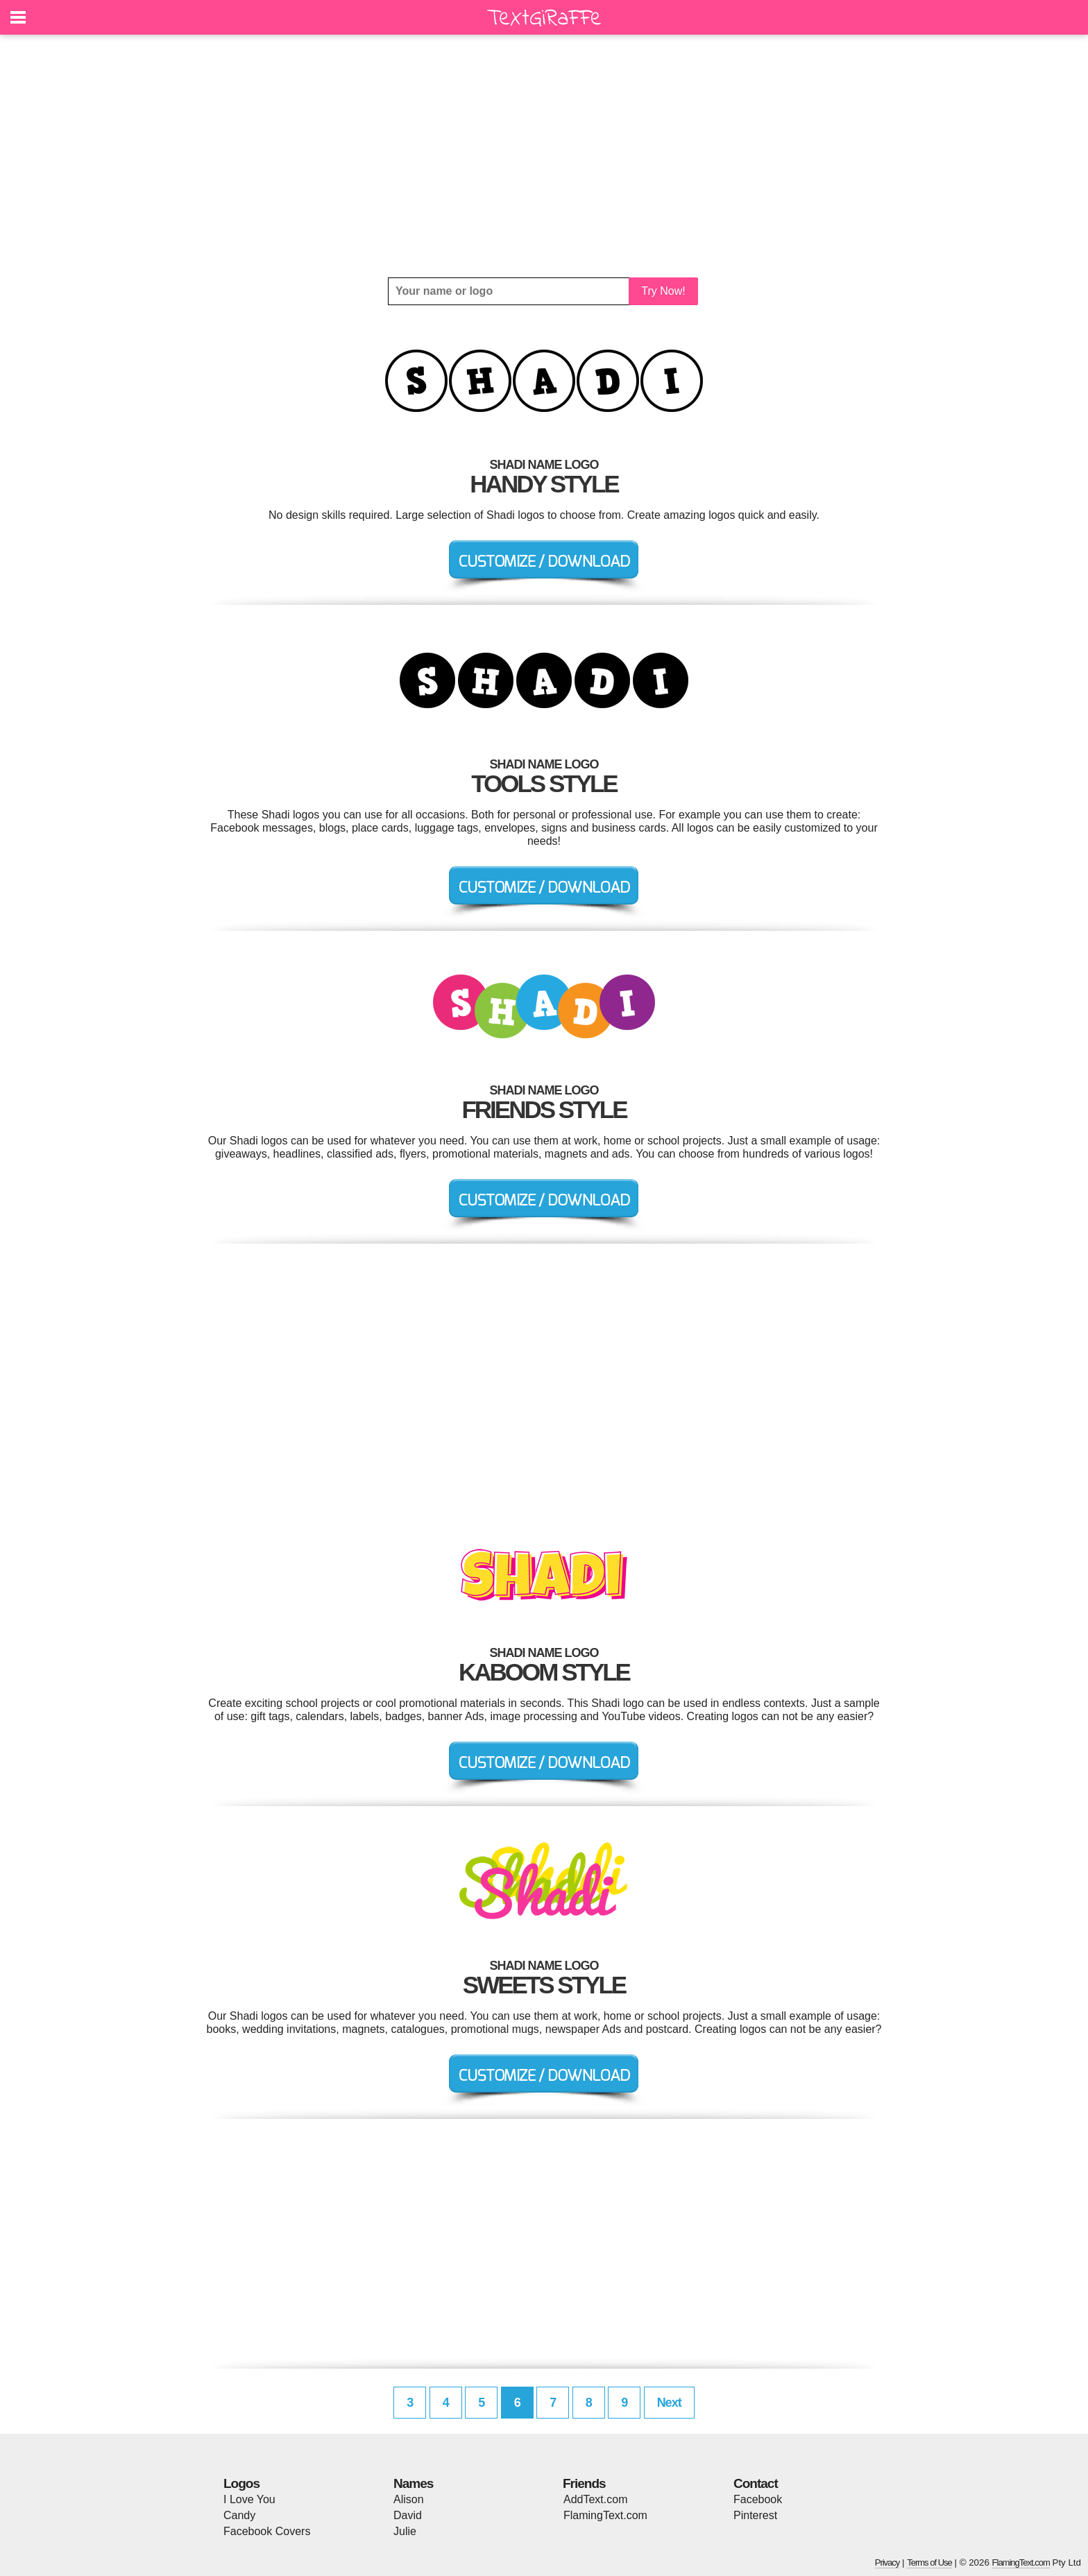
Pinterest (755, 2515)
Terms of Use (929, 2562)
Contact (755, 2483)
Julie (404, 2531)
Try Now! (663, 291)
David (407, 2515)
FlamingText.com (605, 2515)
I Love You (249, 2499)
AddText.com (595, 2499)
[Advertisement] (544, 156)
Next (669, 2403)
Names (413, 2483)
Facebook (757, 2499)
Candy (239, 2515)
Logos (241, 2483)
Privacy (887, 2562)
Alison (408, 2499)
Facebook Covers (266, 2531)
